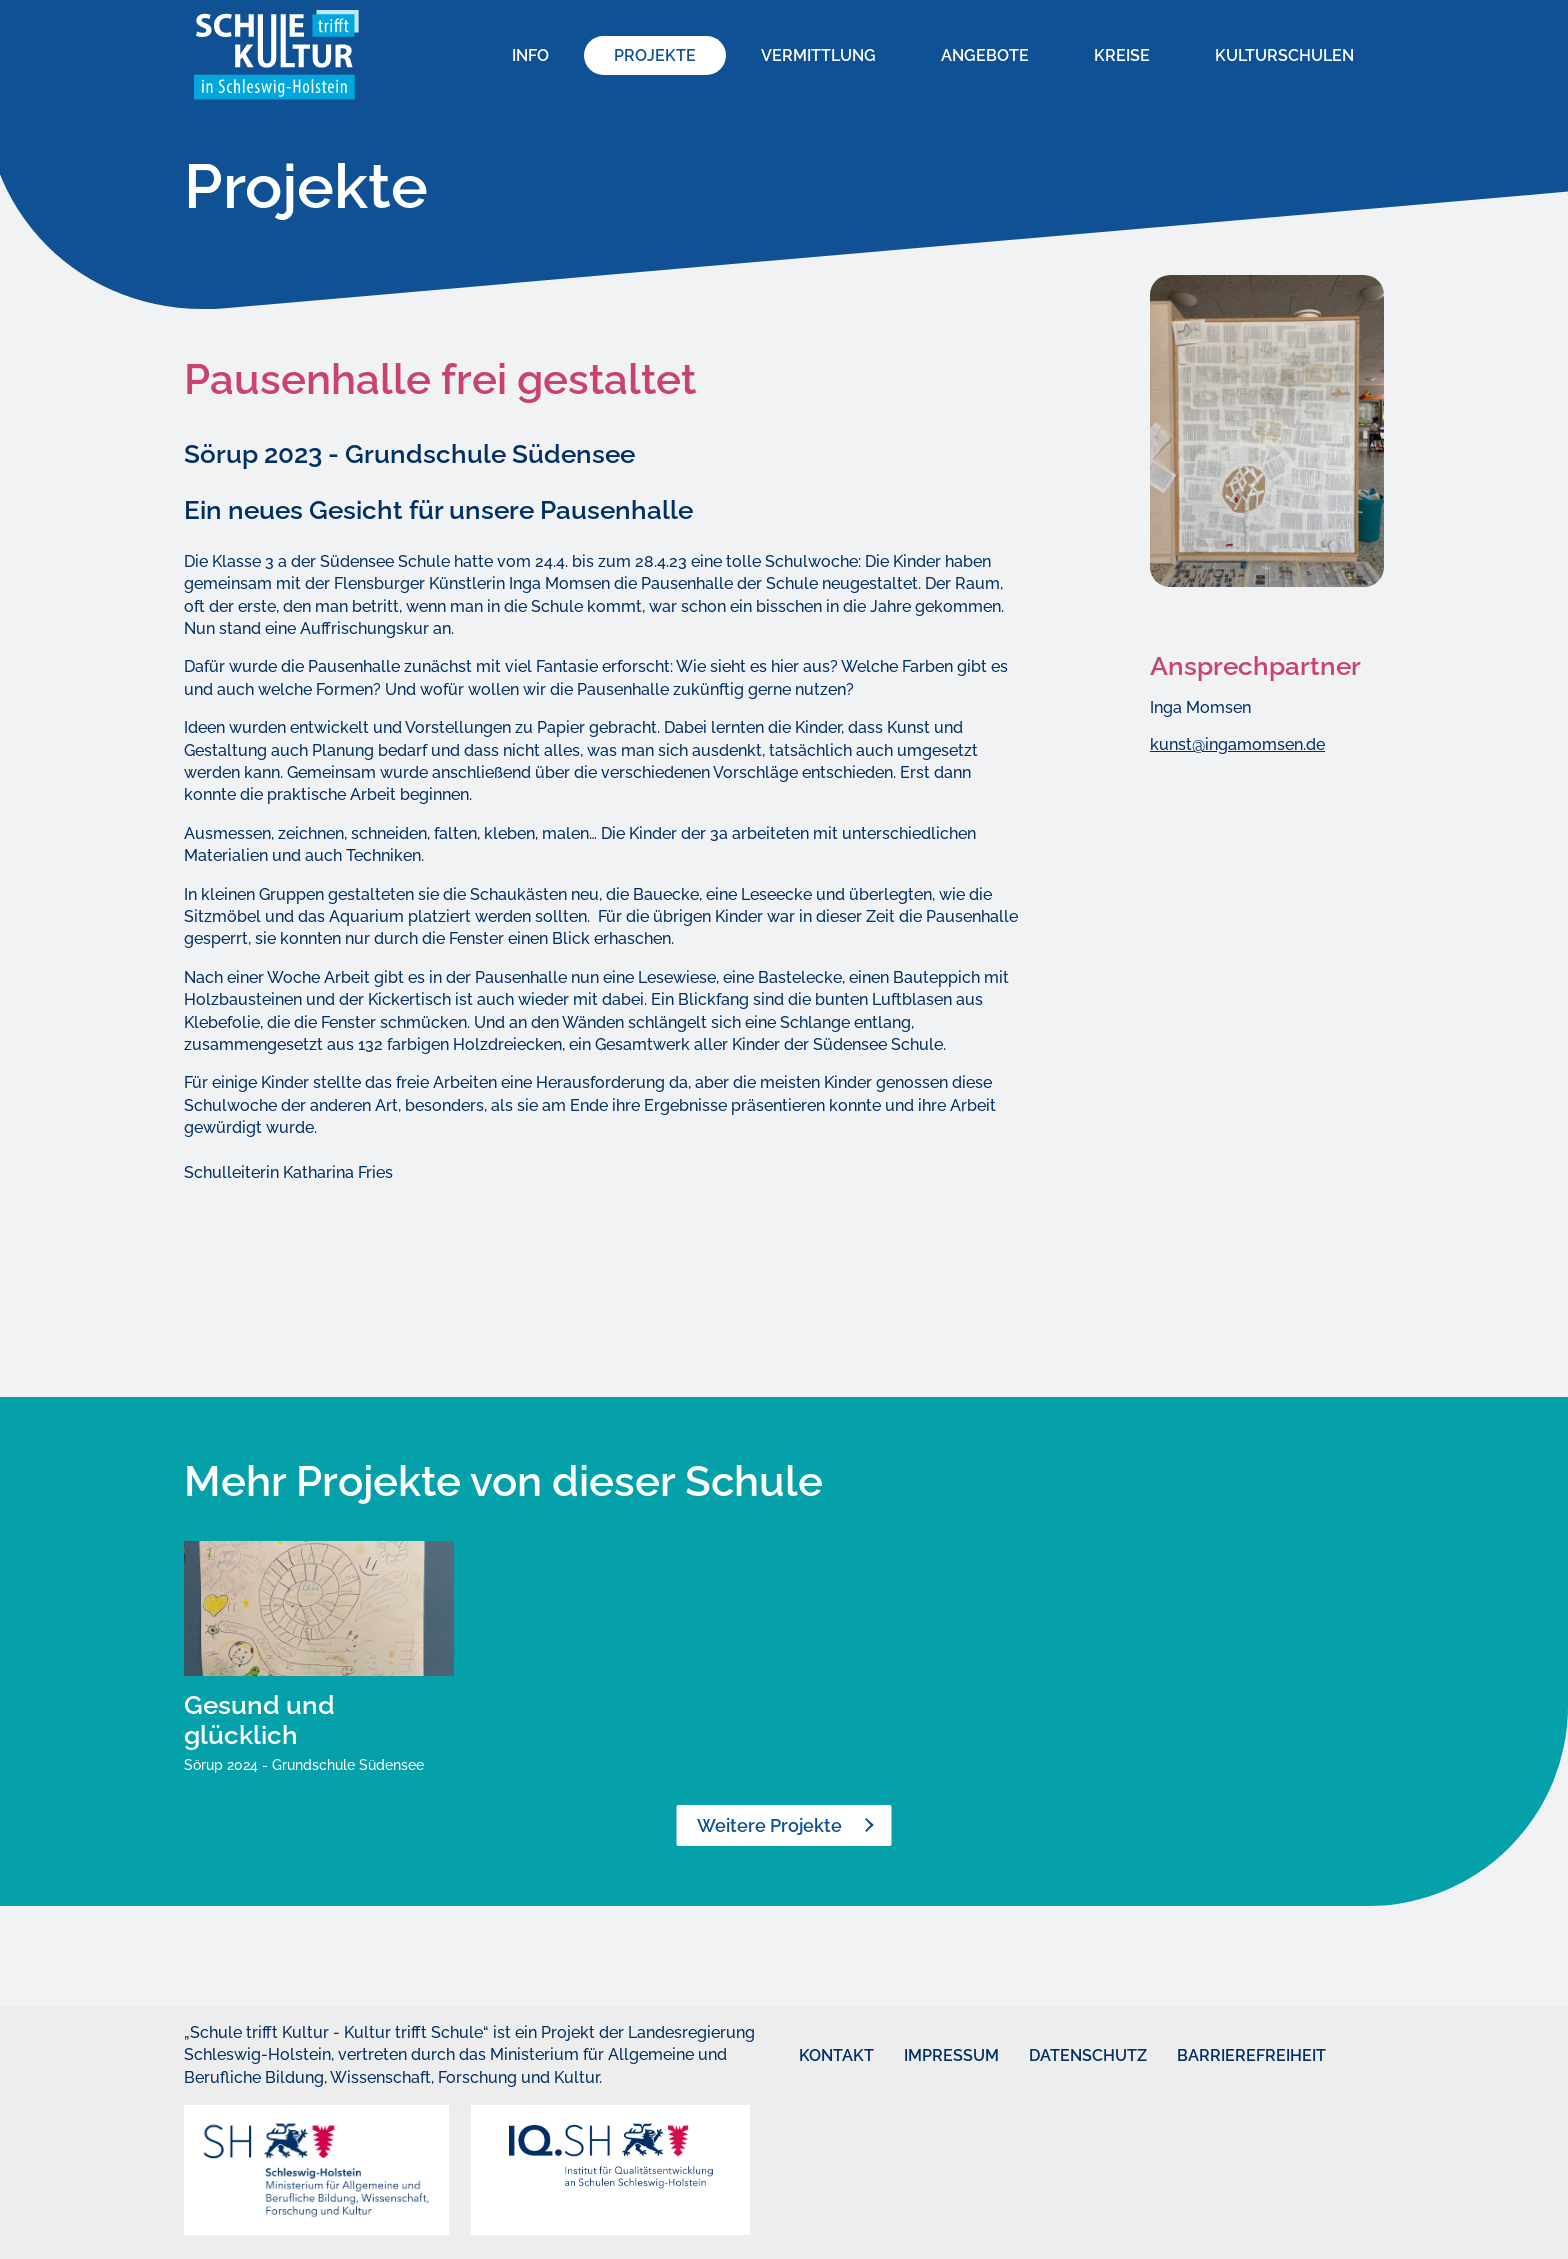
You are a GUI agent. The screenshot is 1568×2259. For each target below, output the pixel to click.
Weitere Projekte (769, 1825)
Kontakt (818, 2055)
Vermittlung (818, 55)
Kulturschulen (1284, 55)
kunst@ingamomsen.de (1237, 744)
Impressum (928, 2055)
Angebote (985, 55)
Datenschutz (1058, 2055)
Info (530, 55)
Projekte (655, 55)
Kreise (1122, 55)
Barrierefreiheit (1214, 2055)
